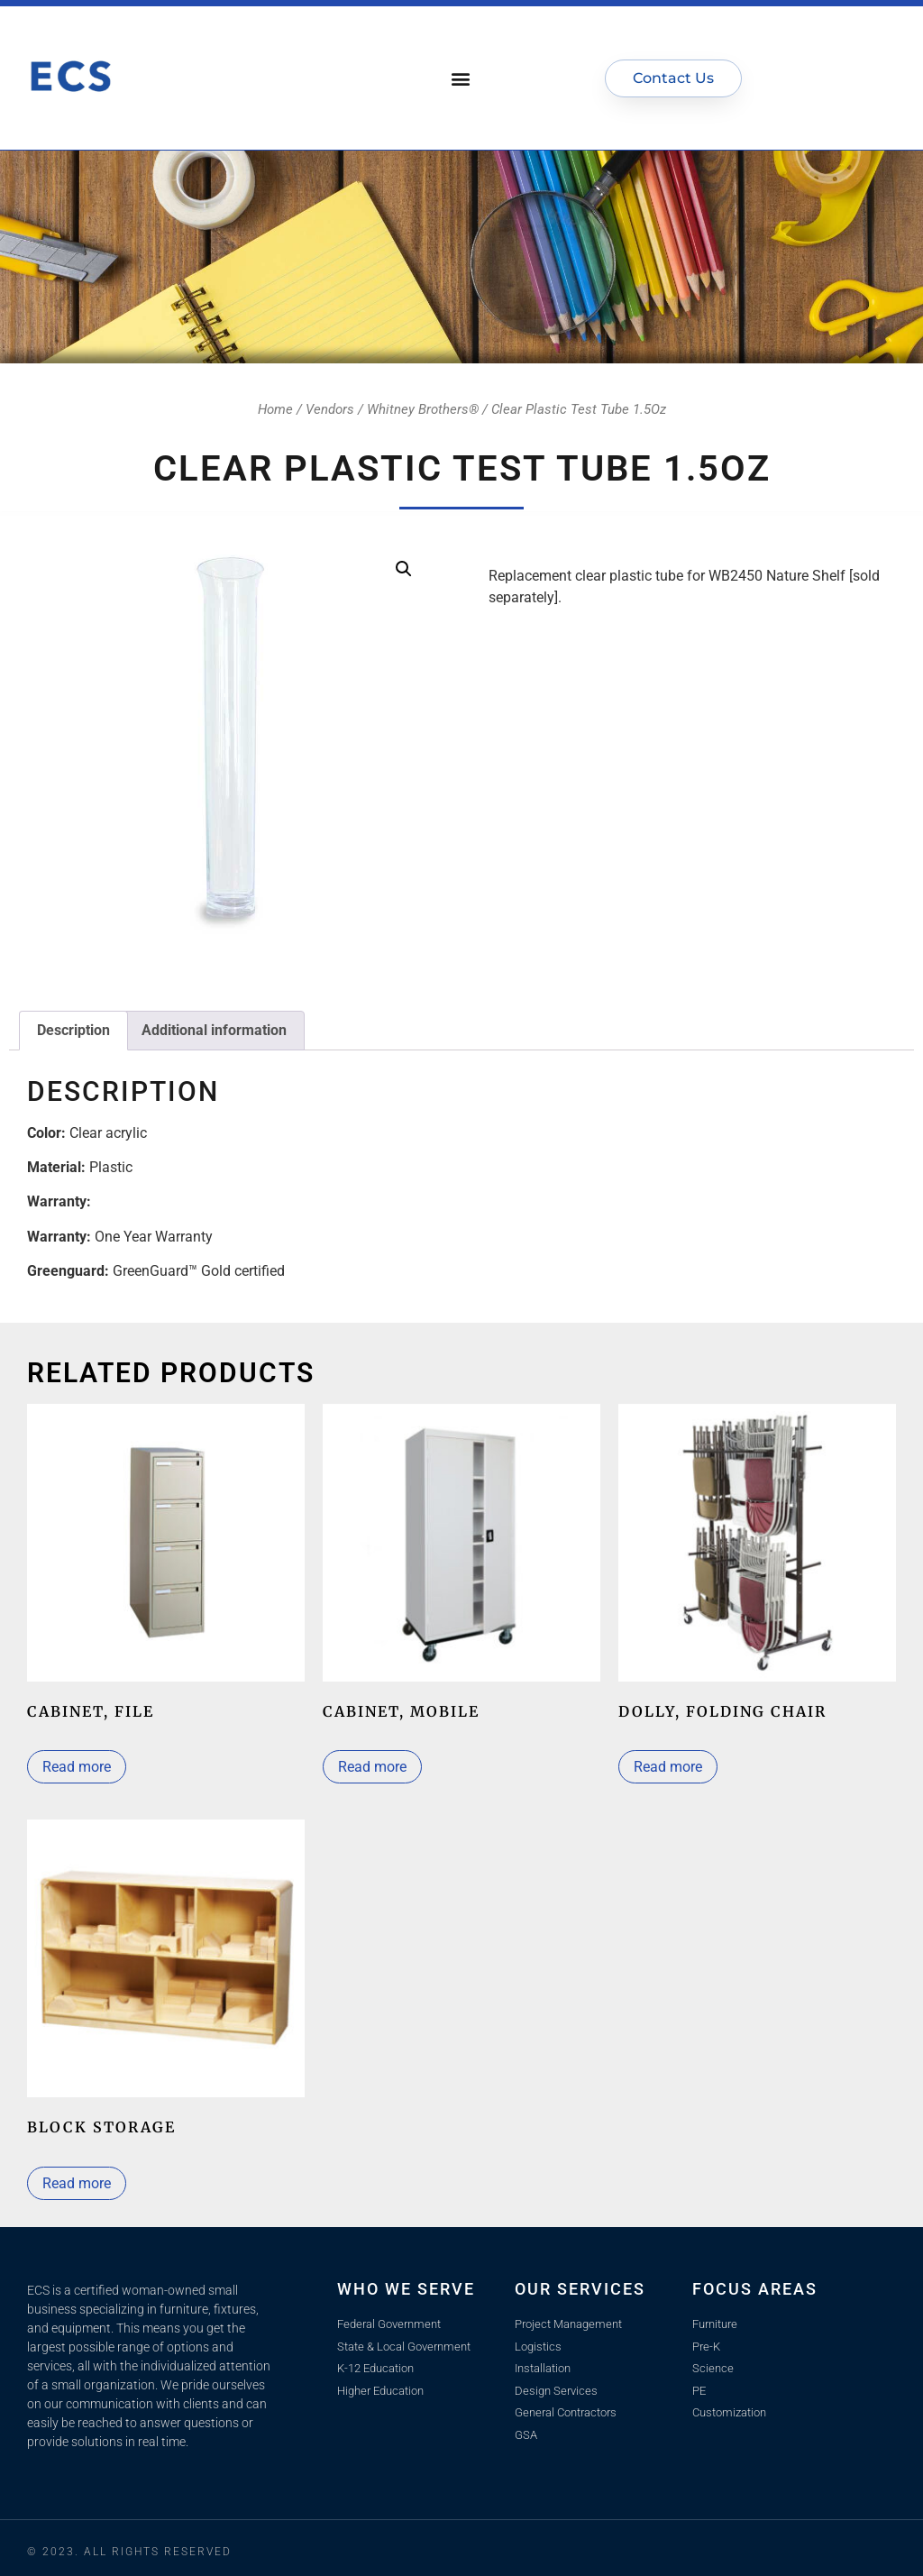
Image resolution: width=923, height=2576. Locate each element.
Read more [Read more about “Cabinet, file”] (76, 1766)
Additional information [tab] (214, 1030)
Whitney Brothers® (423, 409)
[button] (461, 78)
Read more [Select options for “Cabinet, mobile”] (372, 1766)
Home (275, 409)
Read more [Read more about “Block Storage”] (76, 2183)
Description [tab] (73, 1030)
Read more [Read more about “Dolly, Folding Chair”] (668, 1766)
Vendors (330, 409)
